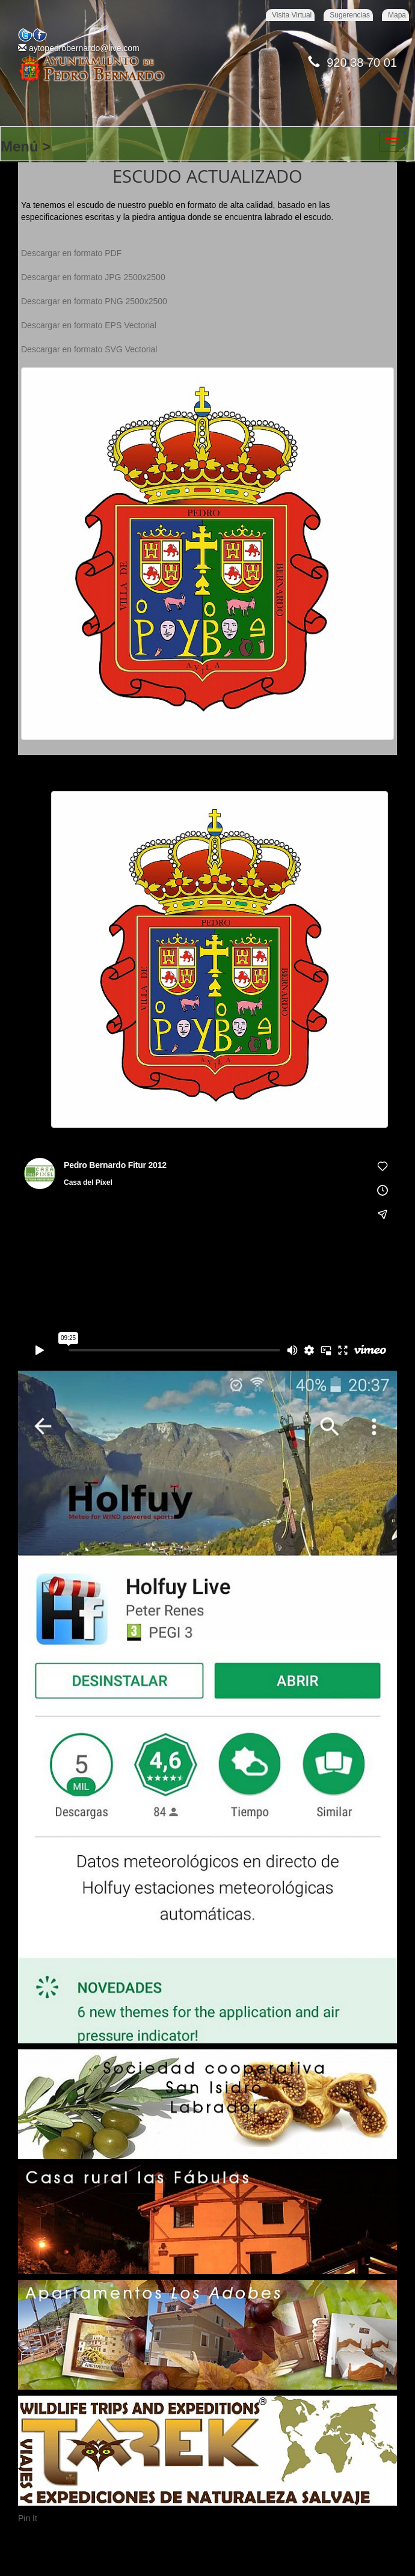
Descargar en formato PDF (71, 253)
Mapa (397, 15)
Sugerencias (350, 15)
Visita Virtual (292, 15)
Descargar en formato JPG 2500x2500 (93, 277)
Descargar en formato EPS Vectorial (88, 325)
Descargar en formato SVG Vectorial (89, 349)
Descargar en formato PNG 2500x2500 (94, 301)
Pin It (27, 2518)
